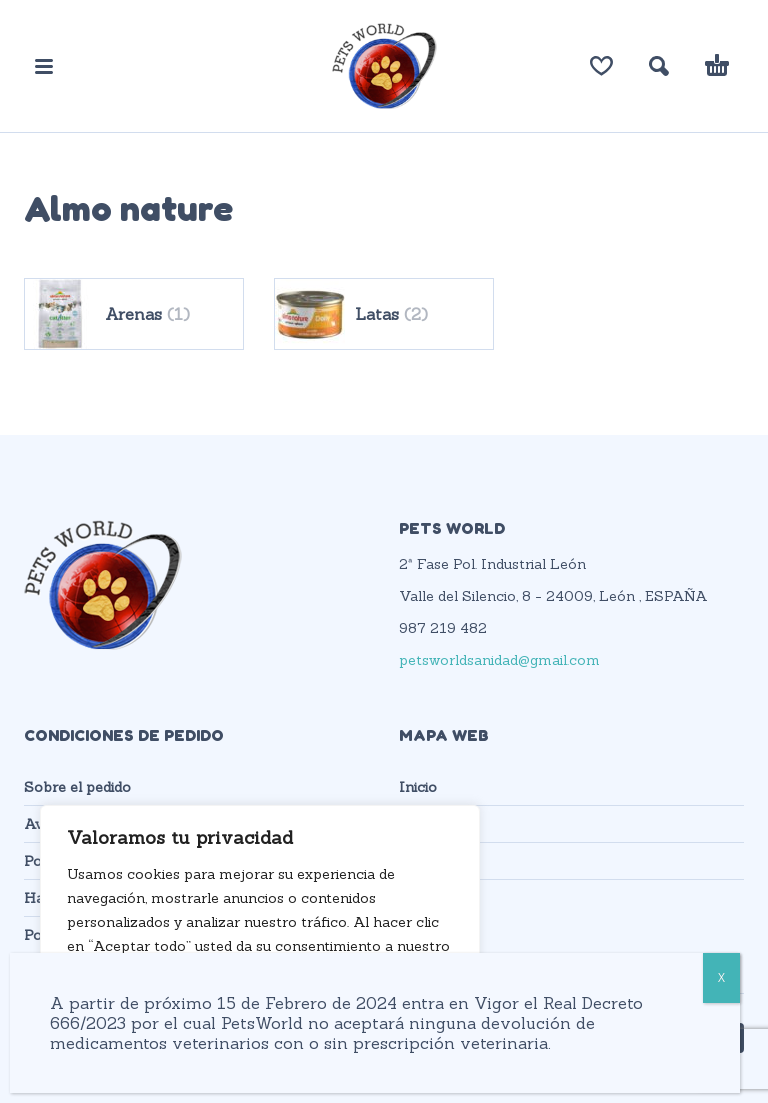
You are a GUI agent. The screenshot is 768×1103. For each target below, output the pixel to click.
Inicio (418, 787)
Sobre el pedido (77, 787)
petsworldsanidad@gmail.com (499, 660)
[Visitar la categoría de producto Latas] (384, 314)
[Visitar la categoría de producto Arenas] (134, 314)
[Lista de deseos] (601, 66)
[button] (44, 66)
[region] (260, 934)
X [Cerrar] (721, 977)
